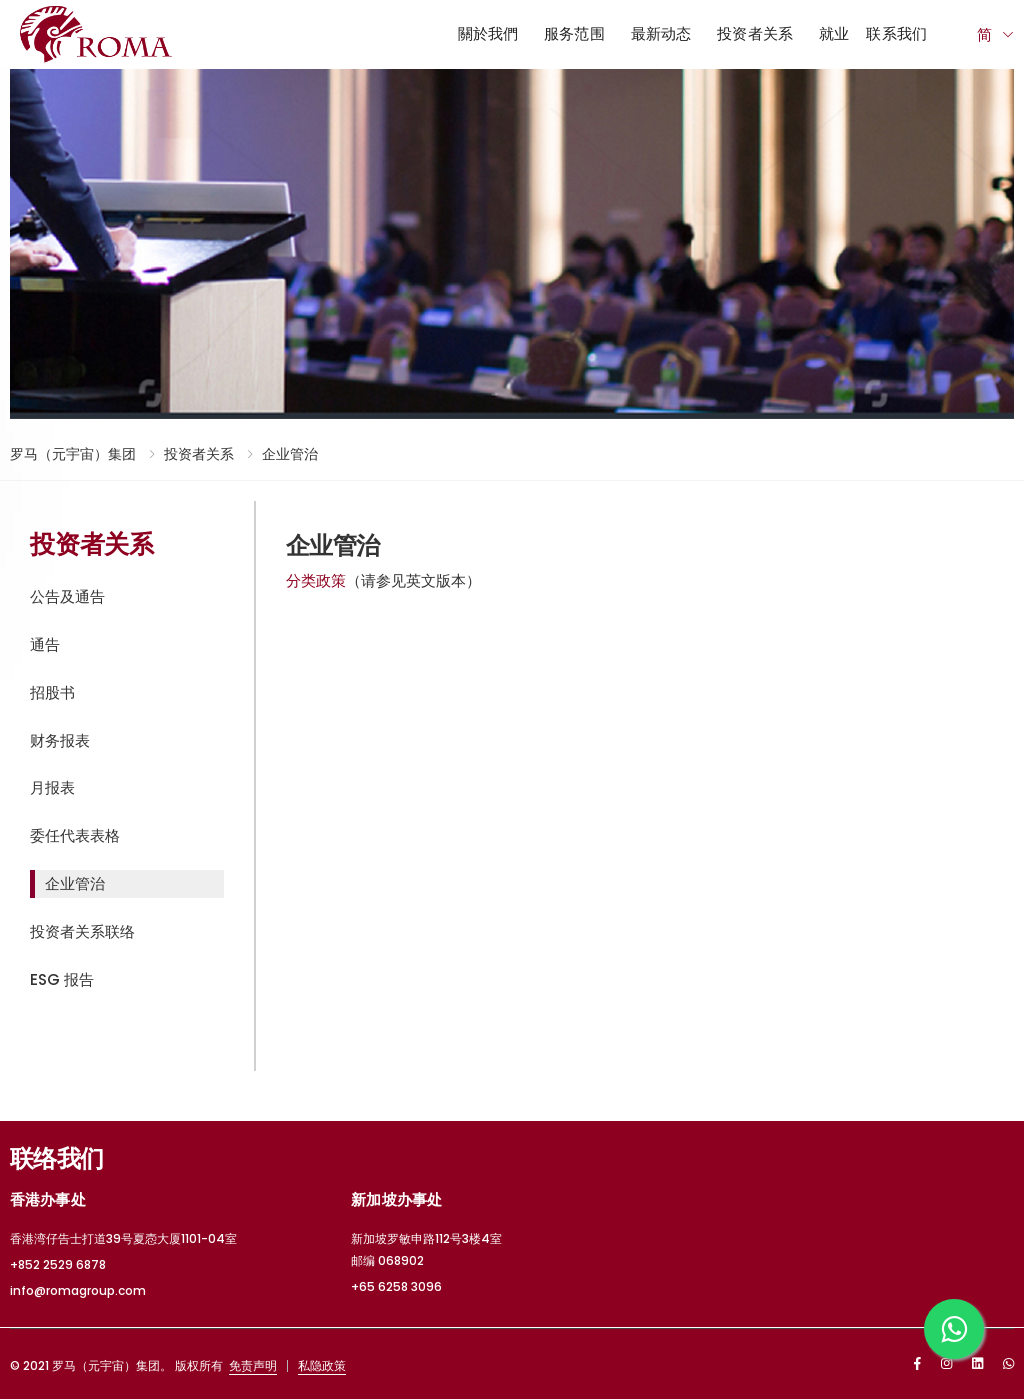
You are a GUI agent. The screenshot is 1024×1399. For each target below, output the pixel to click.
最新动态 (661, 33)
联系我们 (896, 33)
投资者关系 (755, 33)
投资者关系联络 (82, 931)
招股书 (52, 692)
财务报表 (60, 740)
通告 (45, 644)
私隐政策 (322, 1365)
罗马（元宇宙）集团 (73, 454)
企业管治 (290, 454)
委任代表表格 (75, 835)
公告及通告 (67, 596)
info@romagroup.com (78, 1290)
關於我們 (488, 33)
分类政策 (316, 580)
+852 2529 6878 (58, 1264)
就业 (834, 33)
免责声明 (253, 1365)
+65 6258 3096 (396, 1286)
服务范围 (574, 33)
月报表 (52, 787)
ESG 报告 (62, 979)
